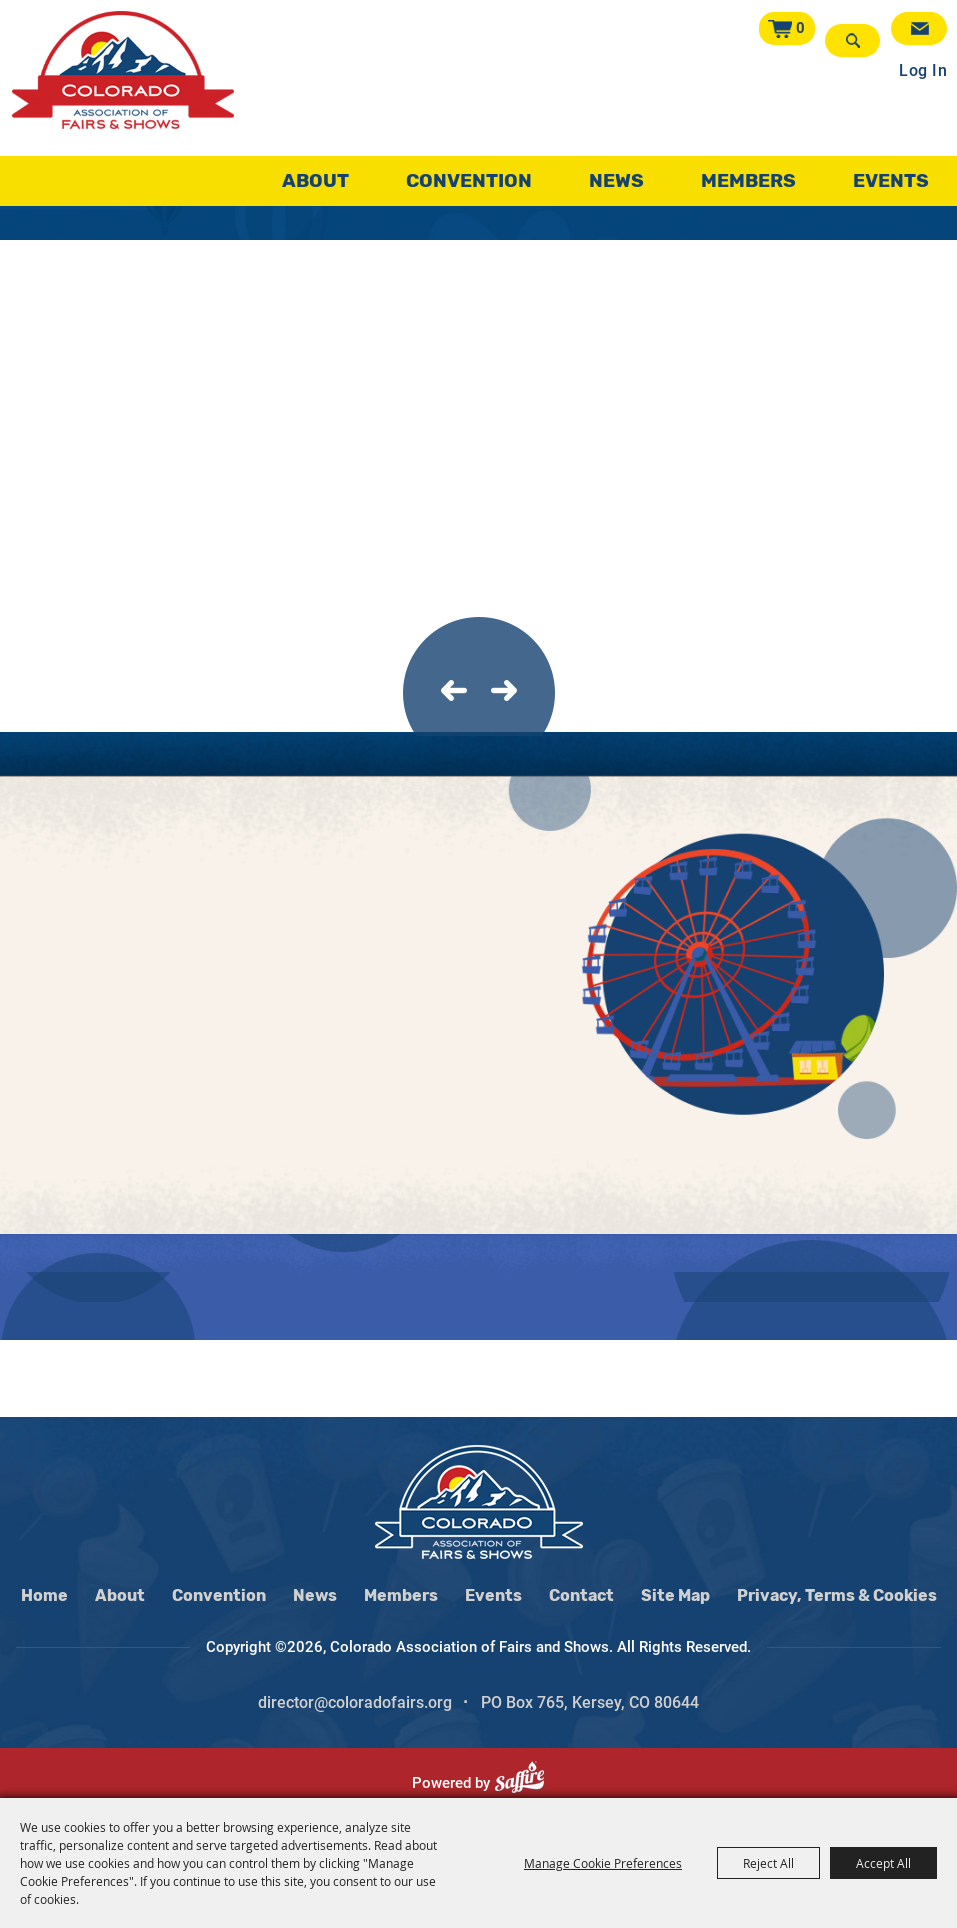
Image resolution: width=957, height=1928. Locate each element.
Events (891, 174)
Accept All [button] (883, 1863)
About (315, 174)
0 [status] (804, 28)
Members (748, 174)
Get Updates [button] (919, 28)
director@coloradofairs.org (355, 1702)
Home (44, 1595)
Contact (581, 1595)
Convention (469, 174)
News (616, 174)
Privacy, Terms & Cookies (837, 1595)
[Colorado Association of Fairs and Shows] (123, 84)
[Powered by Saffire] (527, 1783)
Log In (923, 63)
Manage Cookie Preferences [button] (603, 1863)
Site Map (675, 1595)
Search (854, 40)
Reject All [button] (768, 1863)
